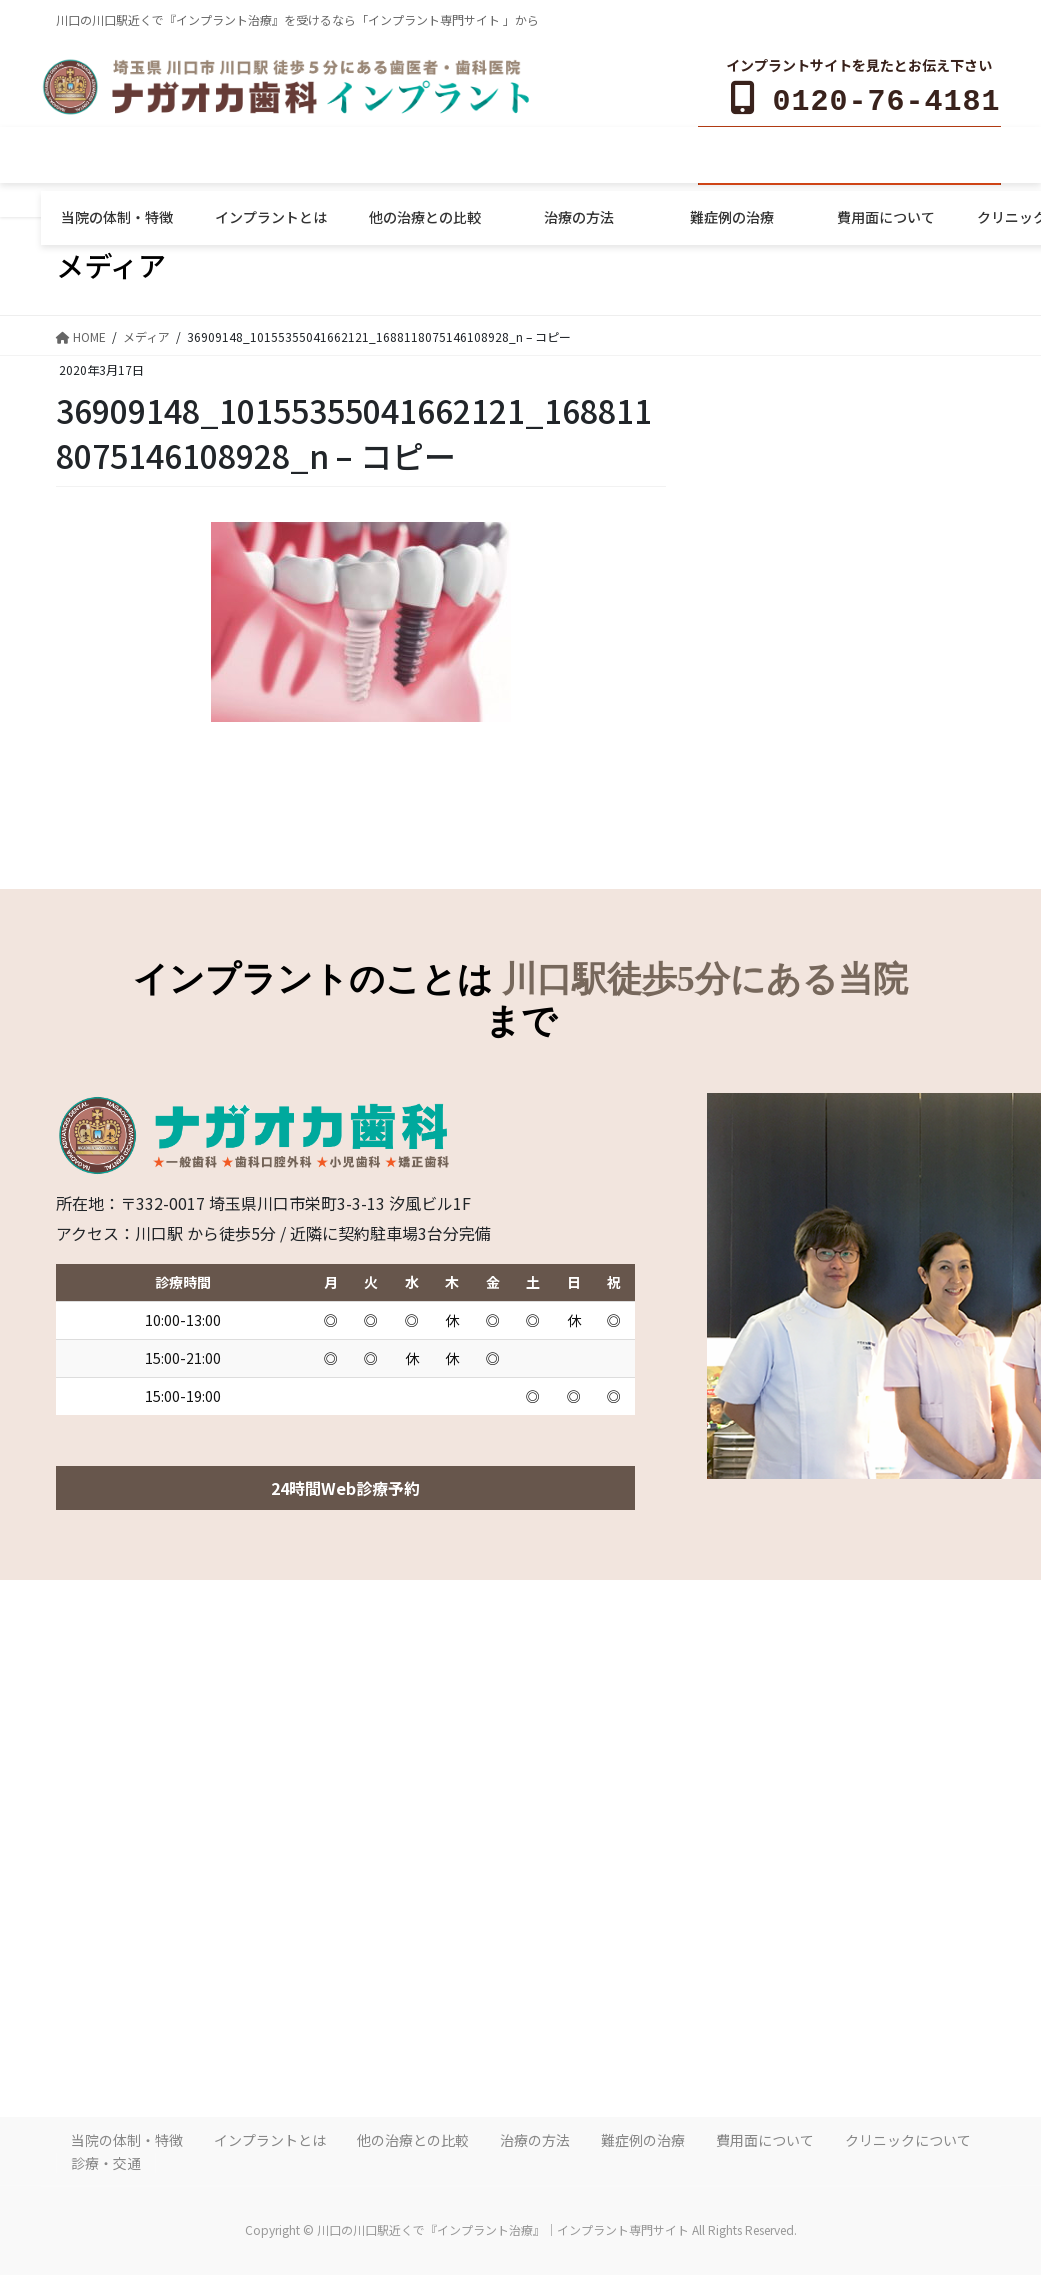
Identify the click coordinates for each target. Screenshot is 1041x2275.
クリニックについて (908, 2136)
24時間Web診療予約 (345, 1484)
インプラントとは (270, 2136)
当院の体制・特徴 (127, 2136)
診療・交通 (106, 2159)
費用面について (765, 2136)
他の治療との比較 (413, 2136)
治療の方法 (535, 2136)
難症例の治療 (643, 2136)
